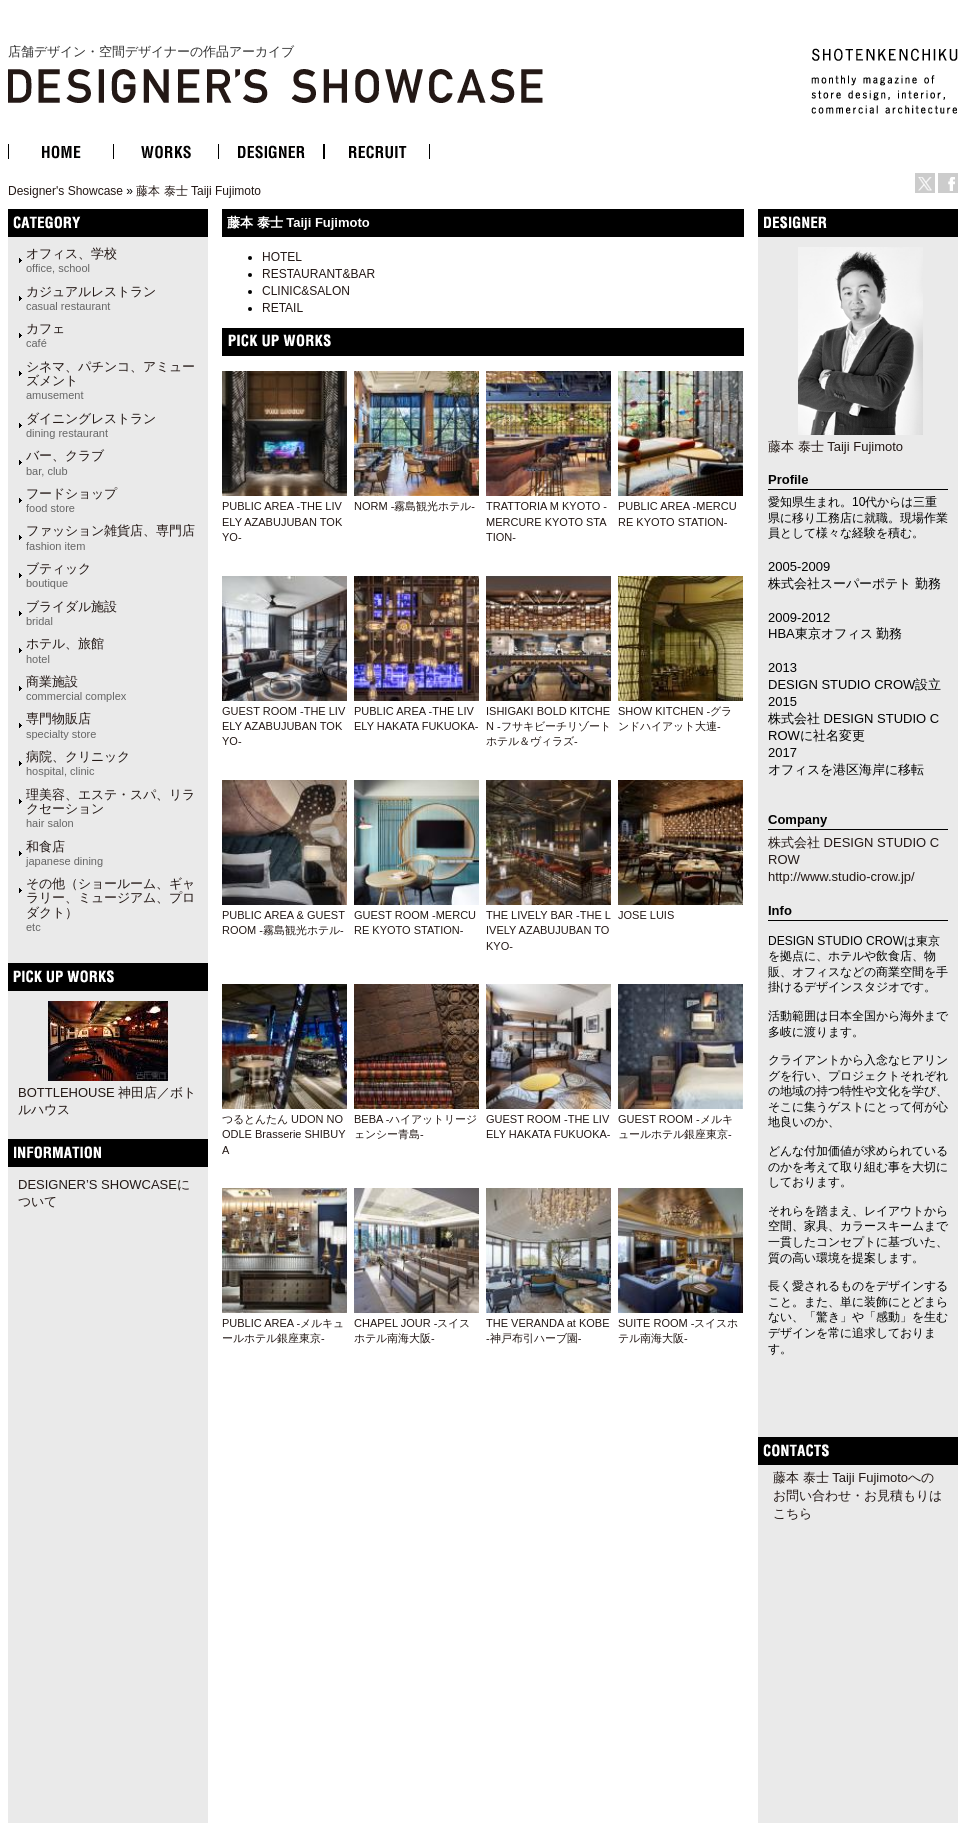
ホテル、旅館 (65, 650)
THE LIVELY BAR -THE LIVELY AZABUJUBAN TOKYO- (548, 930)
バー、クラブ (65, 462)
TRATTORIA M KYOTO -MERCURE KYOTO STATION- (546, 521)
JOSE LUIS (646, 915)
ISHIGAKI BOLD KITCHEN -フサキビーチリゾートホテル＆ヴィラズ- (548, 726)
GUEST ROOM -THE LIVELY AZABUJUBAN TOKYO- (283, 726)
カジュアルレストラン (91, 298)
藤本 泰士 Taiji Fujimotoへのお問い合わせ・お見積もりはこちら (857, 1495)
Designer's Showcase (65, 191)
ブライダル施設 (71, 613)
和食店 (64, 853)
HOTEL (282, 257)
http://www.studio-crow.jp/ (841, 876)
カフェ (45, 335)
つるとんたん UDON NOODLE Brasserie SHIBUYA (283, 1134)
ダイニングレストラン (91, 425)
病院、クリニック (78, 763)
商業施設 (76, 688)
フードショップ (71, 500)
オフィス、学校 (71, 260)
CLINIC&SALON (306, 291)
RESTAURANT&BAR (318, 274)
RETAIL (282, 308)
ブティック (58, 575)
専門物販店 (61, 725)
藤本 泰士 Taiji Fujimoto (198, 191)
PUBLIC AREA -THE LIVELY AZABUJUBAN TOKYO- (282, 521)
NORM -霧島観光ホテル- (414, 506)
